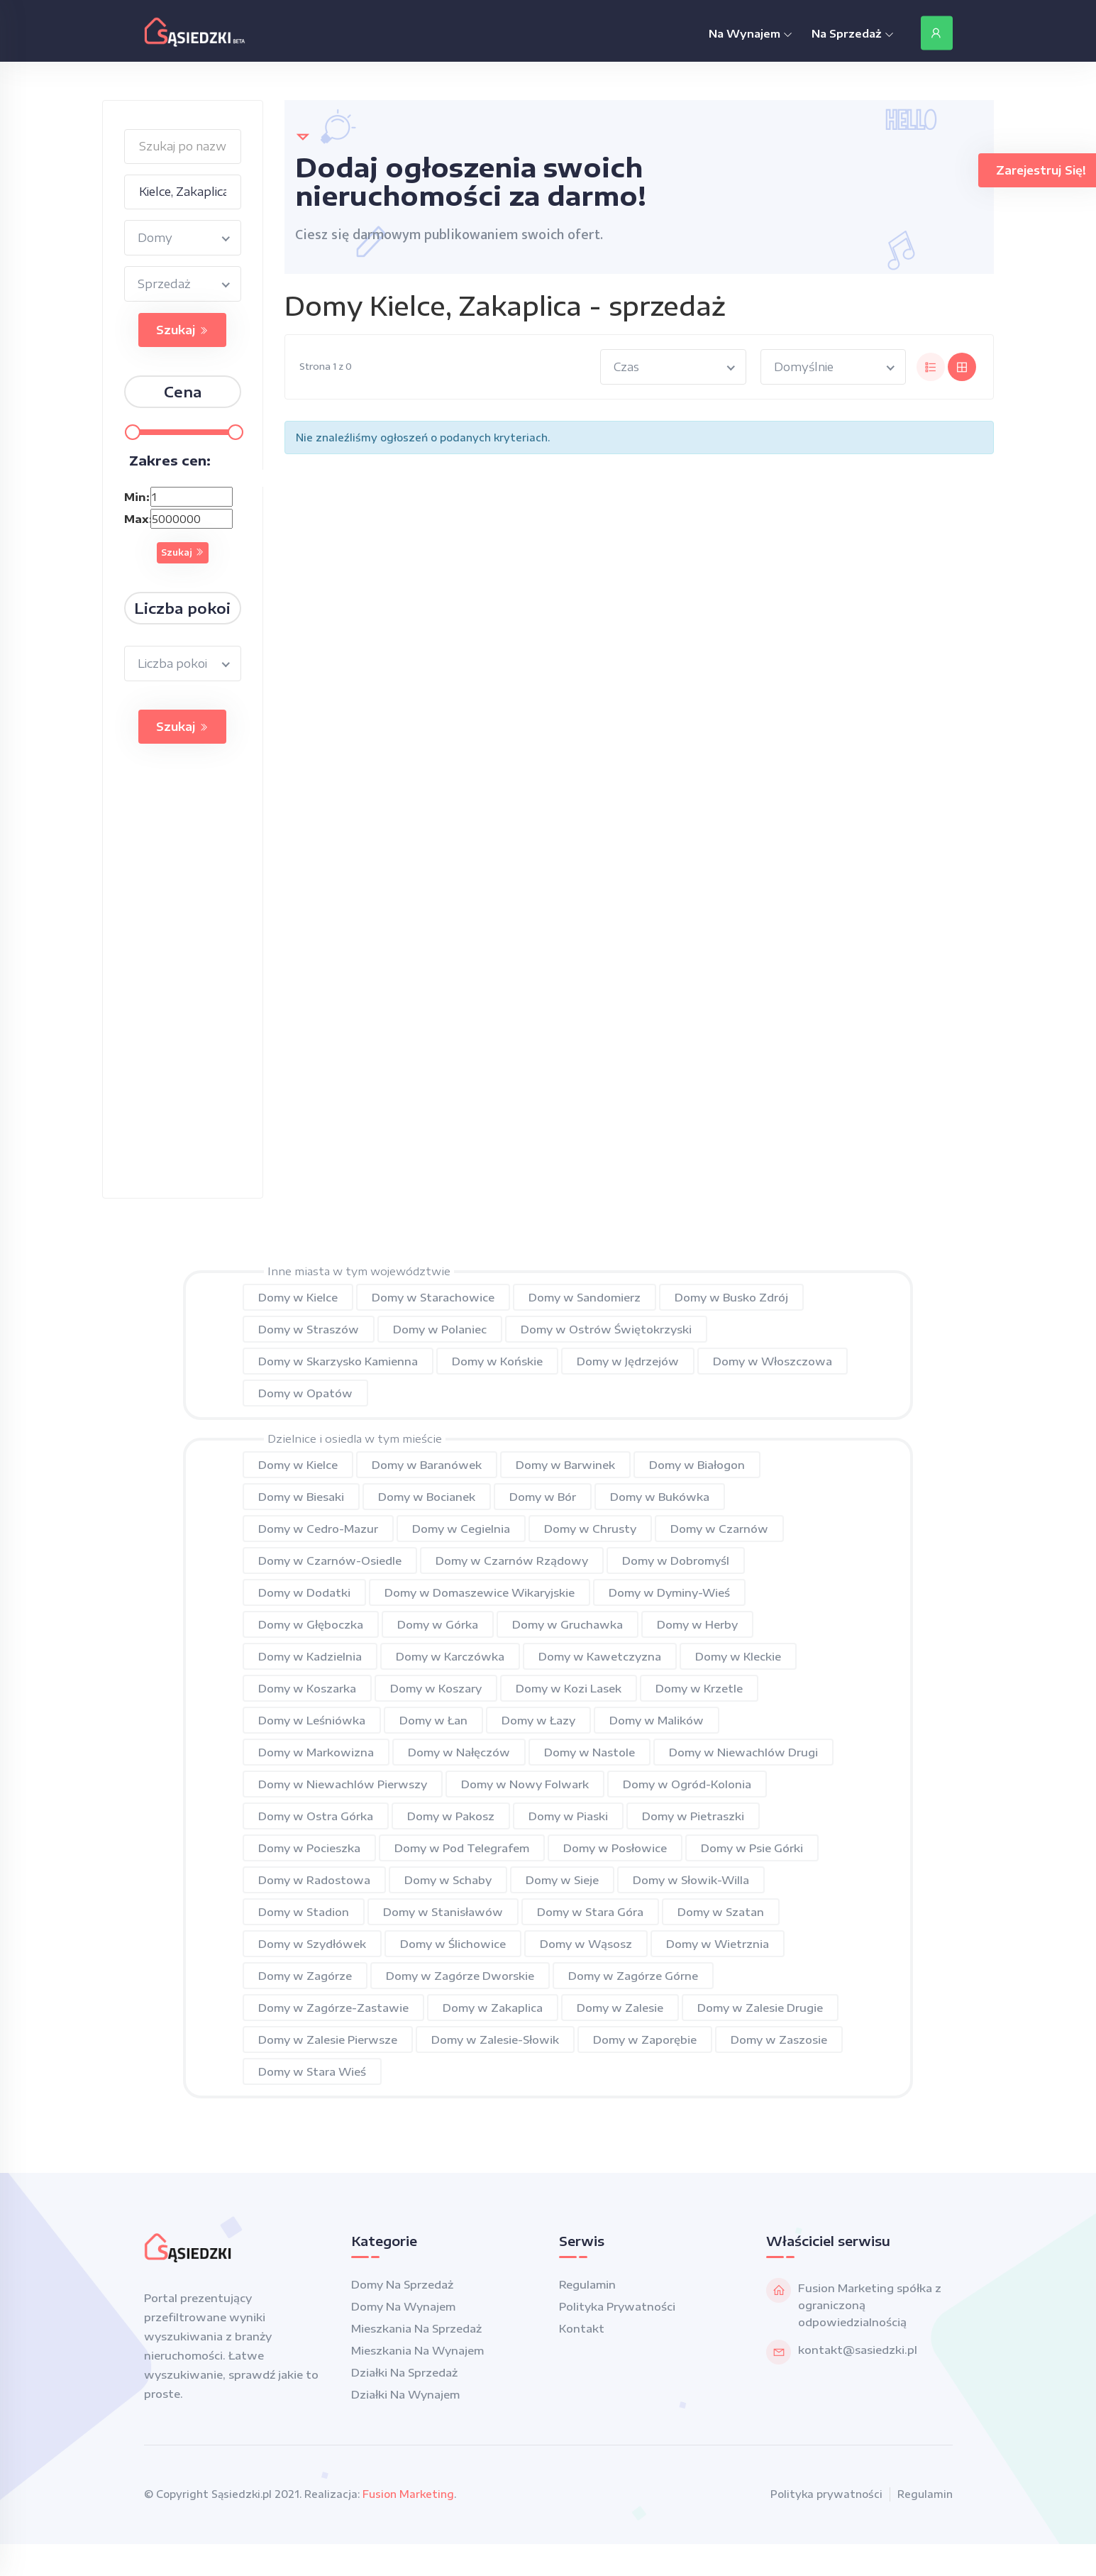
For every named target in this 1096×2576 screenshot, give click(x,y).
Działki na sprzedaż (404, 2372)
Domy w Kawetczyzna (599, 1656)
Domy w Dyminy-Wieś (669, 1592)
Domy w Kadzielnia (310, 1656)
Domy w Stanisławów (443, 1911)
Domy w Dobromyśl (675, 1560)
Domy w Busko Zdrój (731, 1297)
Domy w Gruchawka (567, 1624)
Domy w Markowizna (316, 1752)
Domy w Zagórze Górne (633, 1975)
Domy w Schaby (448, 1879)
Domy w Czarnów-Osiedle (330, 1560)
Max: (136, 518)
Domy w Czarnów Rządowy (512, 1560)
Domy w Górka (437, 1624)
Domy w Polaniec (440, 1329)
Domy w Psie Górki (752, 1848)
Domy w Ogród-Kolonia (687, 1784)
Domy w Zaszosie (779, 2039)
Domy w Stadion (303, 1911)
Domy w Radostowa (314, 1879)
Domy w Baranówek (427, 1464)
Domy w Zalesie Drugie (760, 2007)
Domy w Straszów (308, 1329)
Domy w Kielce (298, 1297)
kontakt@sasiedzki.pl (857, 2349)
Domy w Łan (433, 1720)
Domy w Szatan (720, 1911)
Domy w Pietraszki (693, 1816)
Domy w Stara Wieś (312, 2071)
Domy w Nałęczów (459, 1752)
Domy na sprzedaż (402, 2284)
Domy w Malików (656, 1720)
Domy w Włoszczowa (772, 1361)
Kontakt (581, 2328)
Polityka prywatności (617, 2306)
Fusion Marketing (408, 2494)
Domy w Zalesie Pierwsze (327, 2039)
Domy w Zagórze (305, 1975)
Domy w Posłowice (615, 1848)
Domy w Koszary (436, 1688)
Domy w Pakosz (450, 1816)
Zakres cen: (170, 460)
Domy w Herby (697, 1624)
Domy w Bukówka (659, 1496)
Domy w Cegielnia (461, 1528)
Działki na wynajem (405, 2394)
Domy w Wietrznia (717, 1943)
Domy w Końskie (497, 1361)
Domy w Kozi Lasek (568, 1688)
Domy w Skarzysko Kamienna (338, 1361)
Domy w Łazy (538, 1720)
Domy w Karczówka (450, 1656)
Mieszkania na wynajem (417, 2350)
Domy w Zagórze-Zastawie (333, 2007)
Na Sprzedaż (853, 33)
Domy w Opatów (305, 1393)
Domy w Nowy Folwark (525, 1784)
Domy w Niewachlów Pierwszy (342, 1784)
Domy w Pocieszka (309, 1848)
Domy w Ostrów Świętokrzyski (606, 1329)
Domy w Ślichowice (453, 1943)
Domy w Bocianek (426, 1496)
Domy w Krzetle (699, 1688)
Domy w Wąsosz (586, 1943)
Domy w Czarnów (719, 1528)
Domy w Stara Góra (590, 1911)
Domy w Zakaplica (493, 2007)
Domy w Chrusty (590, 1528)
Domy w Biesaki (301, 1496)
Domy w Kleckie (738, 1656)
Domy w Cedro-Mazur (318, 1528)
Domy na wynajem (403, 2306)
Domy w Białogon (697, 1464)
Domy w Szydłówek (312, 1943)
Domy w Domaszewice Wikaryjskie (479, 1592)
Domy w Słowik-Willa (691, 1879)
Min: (136, 496)
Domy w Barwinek (565, 1464)
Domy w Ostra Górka (315, 1816)
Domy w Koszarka (307, 1688)
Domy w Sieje (562, 1879)
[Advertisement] (176, 985)
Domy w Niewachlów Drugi (743, 1752)
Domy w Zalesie (620, 2007)
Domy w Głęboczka (310, 1624)
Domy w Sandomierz (584, 1297)
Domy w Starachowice (433, 1297)
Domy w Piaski (568, 1816)
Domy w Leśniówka (311, 1720)
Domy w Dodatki (304, 1592)
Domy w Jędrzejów (628, 1361)
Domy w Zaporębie (645, 2039)
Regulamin (587, 2284)
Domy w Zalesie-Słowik (495, 2039)
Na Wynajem (750, 33)
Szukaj (182, 330)
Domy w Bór (542, 1496)
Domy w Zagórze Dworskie (460, 1975)
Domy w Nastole (589, 1752)
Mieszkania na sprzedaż (416, 2328)
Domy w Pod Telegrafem (461, 1848)
